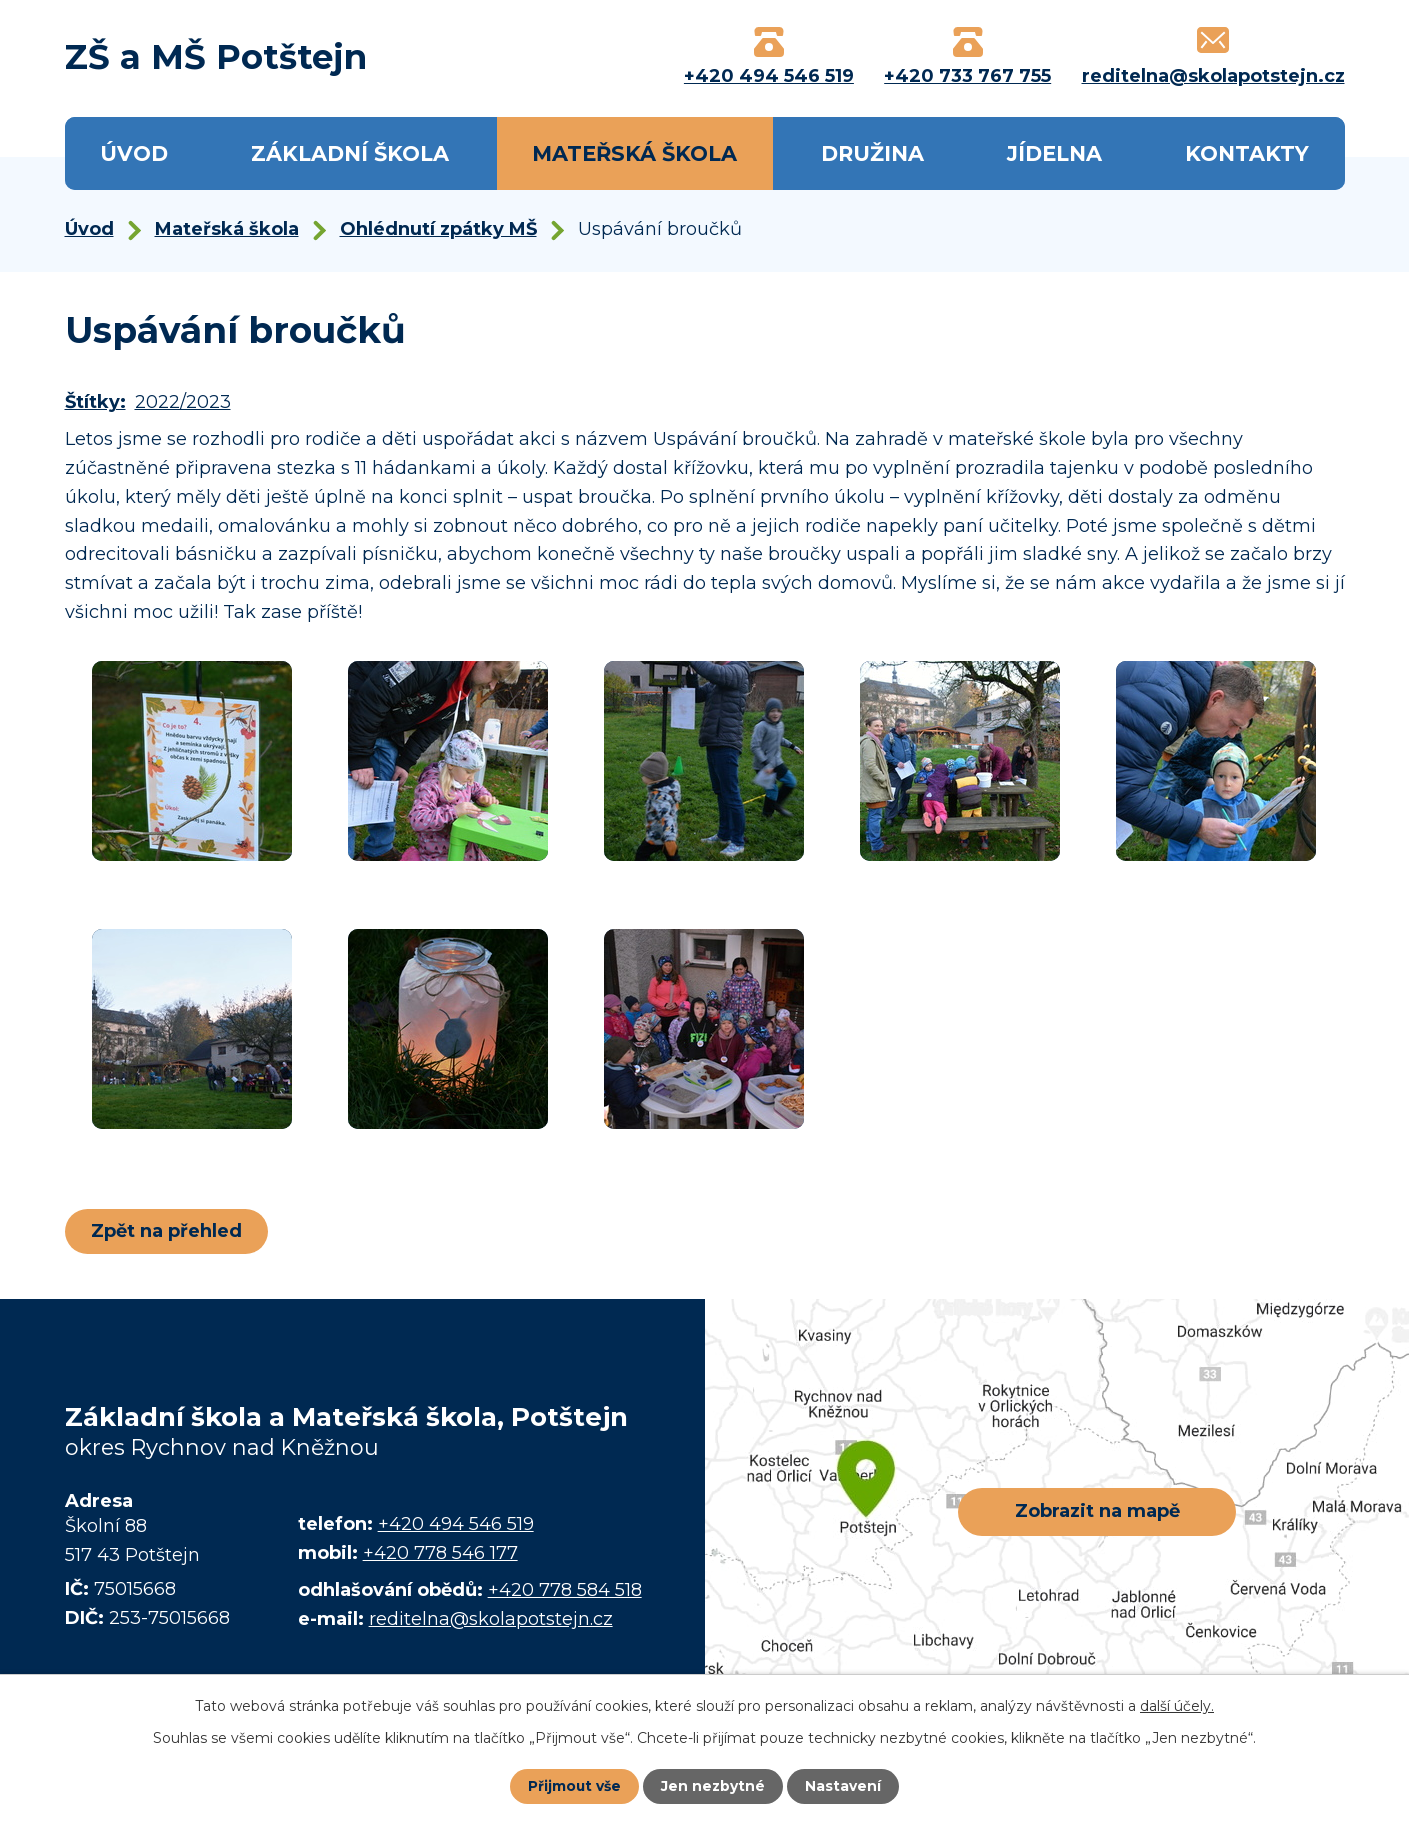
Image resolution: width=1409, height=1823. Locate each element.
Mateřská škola (634, 153)
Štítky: (95, 402)
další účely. (1177, 1706)
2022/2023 (183, 402)
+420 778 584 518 (565, 1590)
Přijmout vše (574, 1786)
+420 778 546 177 (440, 1553)
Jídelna (1054, 153)
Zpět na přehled (167, 1231)
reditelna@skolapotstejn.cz (491, 1619)
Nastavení (844, 1786)
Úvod (134, 153)
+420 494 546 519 (456, 1524)
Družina (872, 153)
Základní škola (350, 153)
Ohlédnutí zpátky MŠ (438, 229)
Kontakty (1247, 153)
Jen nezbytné (713, 1786)
